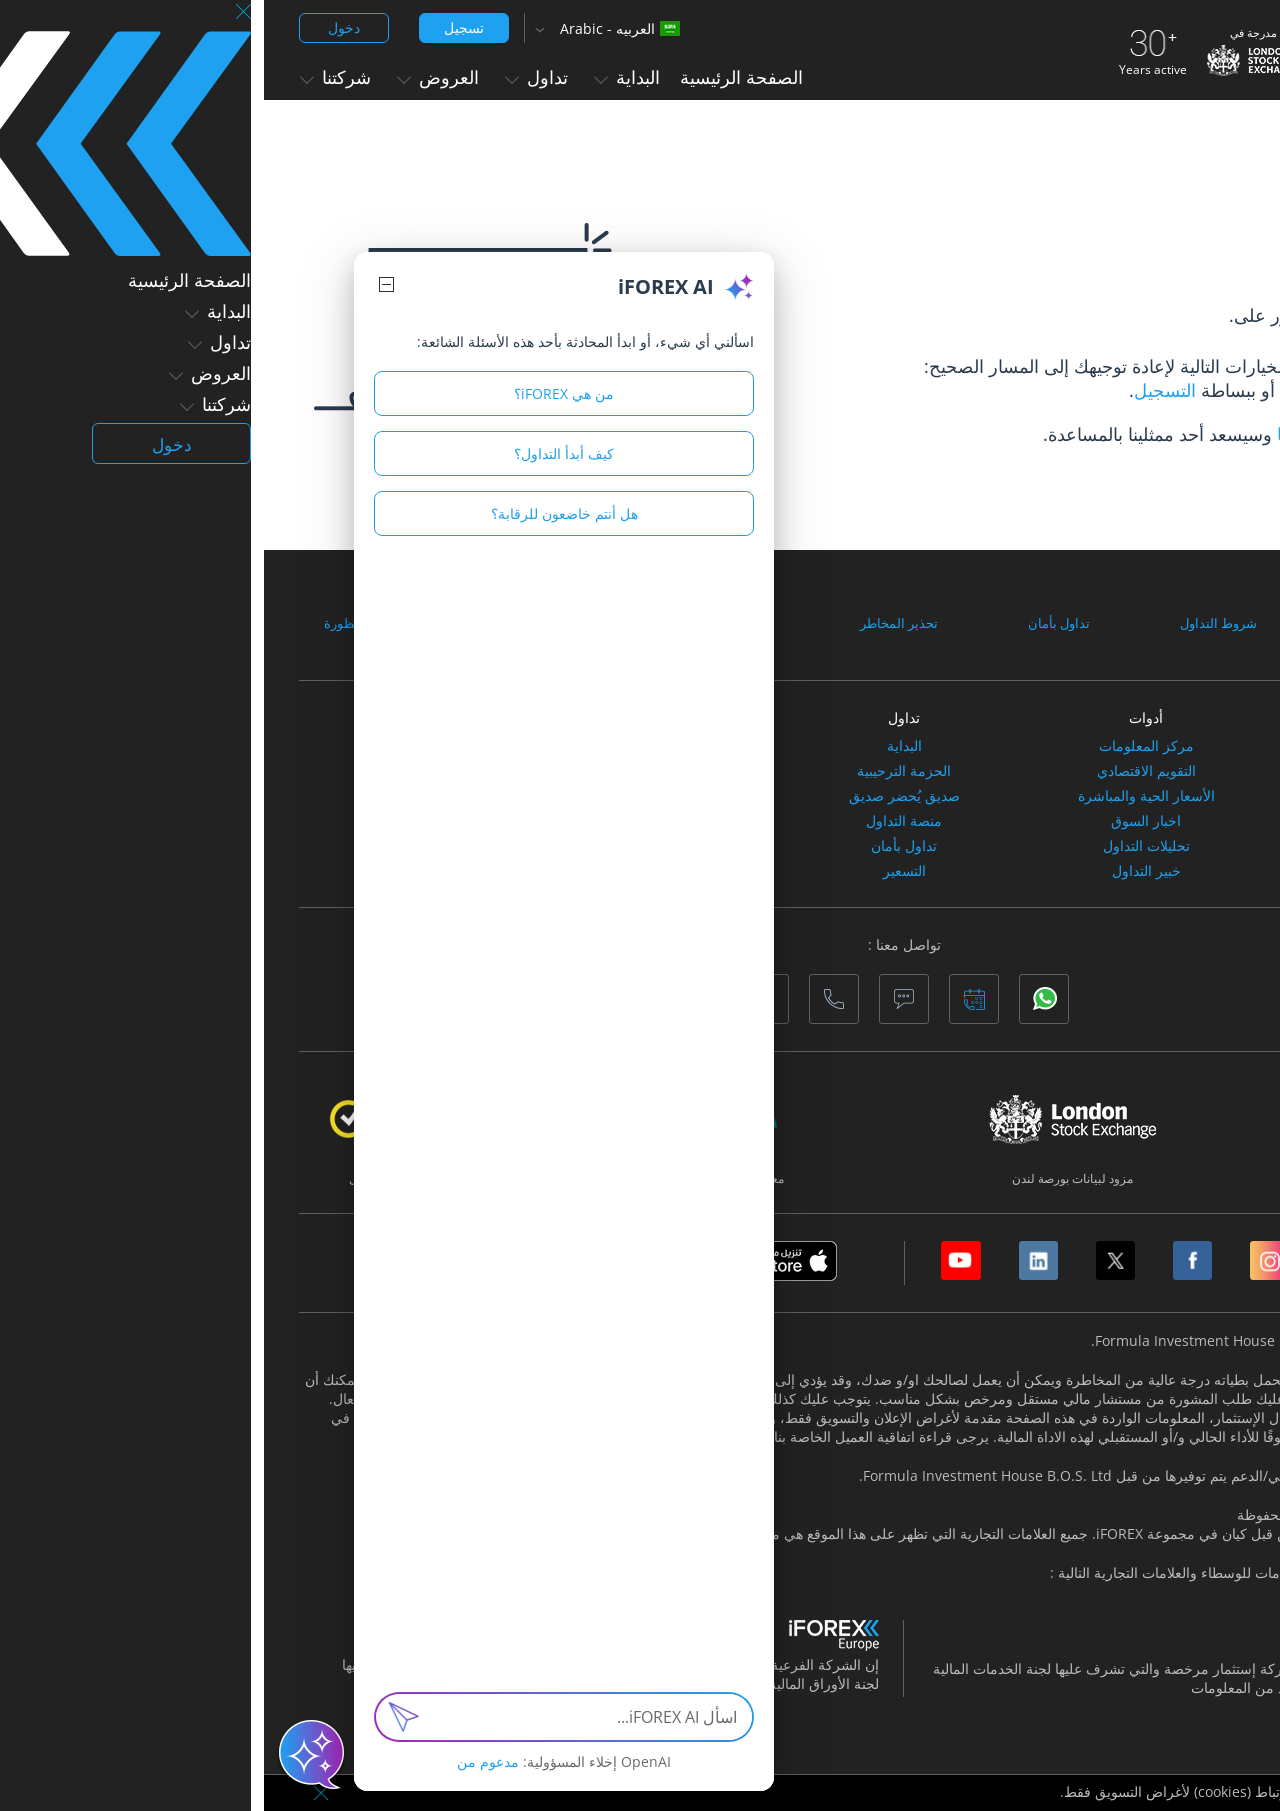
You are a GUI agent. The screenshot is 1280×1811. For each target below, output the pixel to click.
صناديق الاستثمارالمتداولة (1124, 871)
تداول (272, 77)
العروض (174, 77)
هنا (1056, 1687)
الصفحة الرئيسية (477, 77)
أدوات (882, 717)
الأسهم (1124, 746)
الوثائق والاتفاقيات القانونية (1142, 623)
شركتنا (71, 77)
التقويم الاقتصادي (882, 771)
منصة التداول (640, 821)
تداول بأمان (794, 623)
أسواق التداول (1124, 717)
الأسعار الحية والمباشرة (882, 796)
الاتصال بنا (1050, 434)
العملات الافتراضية (1124, 821)
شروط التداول (951, 623)
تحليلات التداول (882, 846)
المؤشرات (1124, 771)
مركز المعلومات (882, 746)
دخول (80, 27)
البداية (363, 77)
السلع (1124, 796)
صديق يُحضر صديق (640, 796)
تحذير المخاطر (637, 623)
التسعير (640, 871)
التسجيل (901, 390)
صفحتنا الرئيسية (1072, 390)
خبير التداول (882, 871)
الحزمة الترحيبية (640, 771)
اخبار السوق (882, 821)
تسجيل (200, 27)
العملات (1124, 846)
